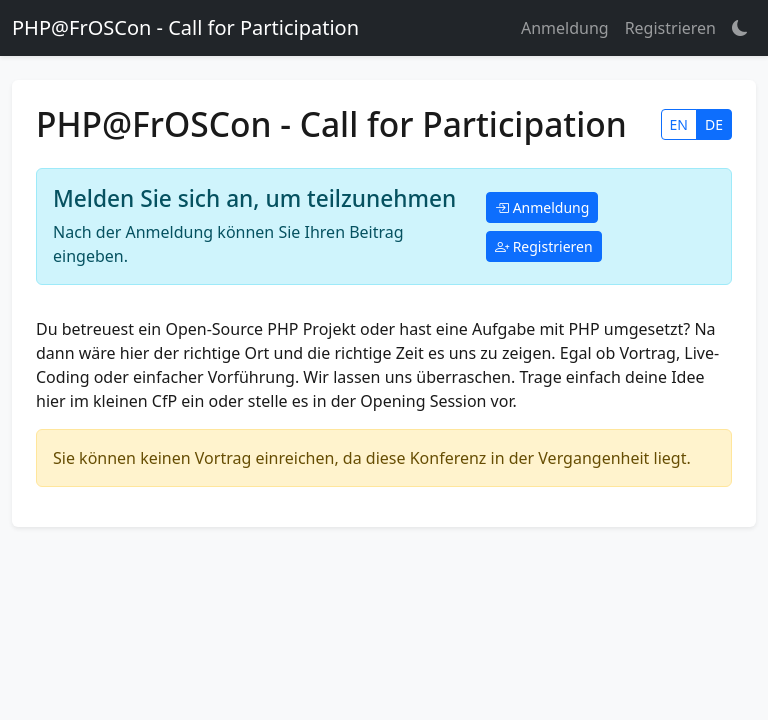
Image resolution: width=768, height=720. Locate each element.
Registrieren (670, 28)
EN (679, 124)
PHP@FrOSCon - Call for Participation (185, 27)
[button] (740, 28)
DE (714, 124)
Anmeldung (565, 28)
